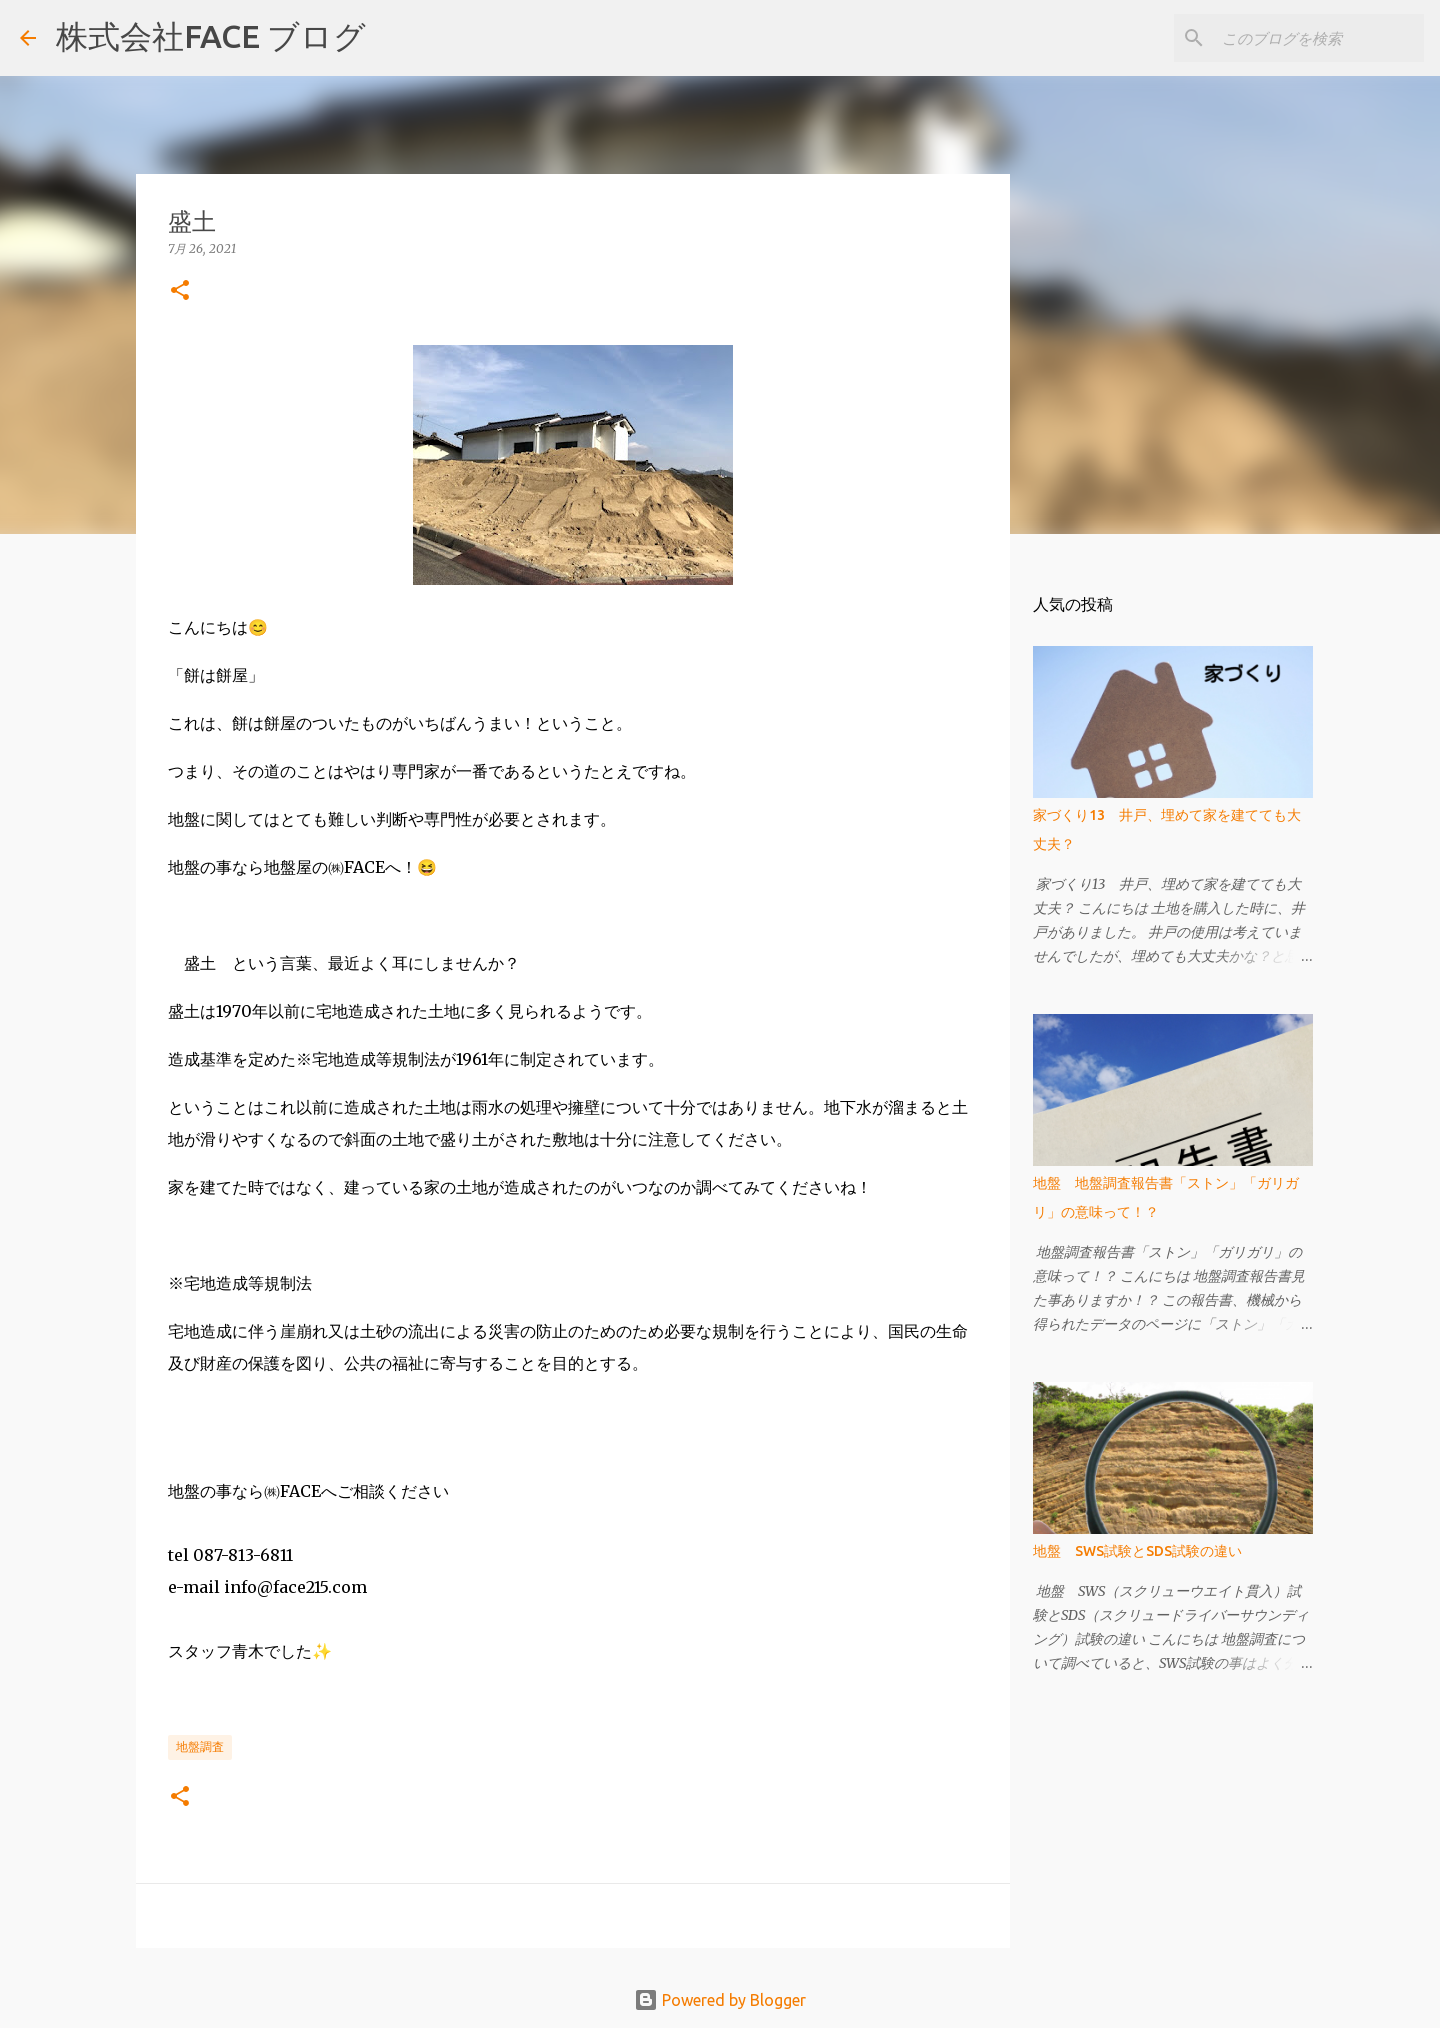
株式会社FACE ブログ (211, 36)
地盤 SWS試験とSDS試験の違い (1137, 1551)
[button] (180, 291)
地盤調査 (200, 1746)
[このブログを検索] (1319, 38)
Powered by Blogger (720, 2000)
